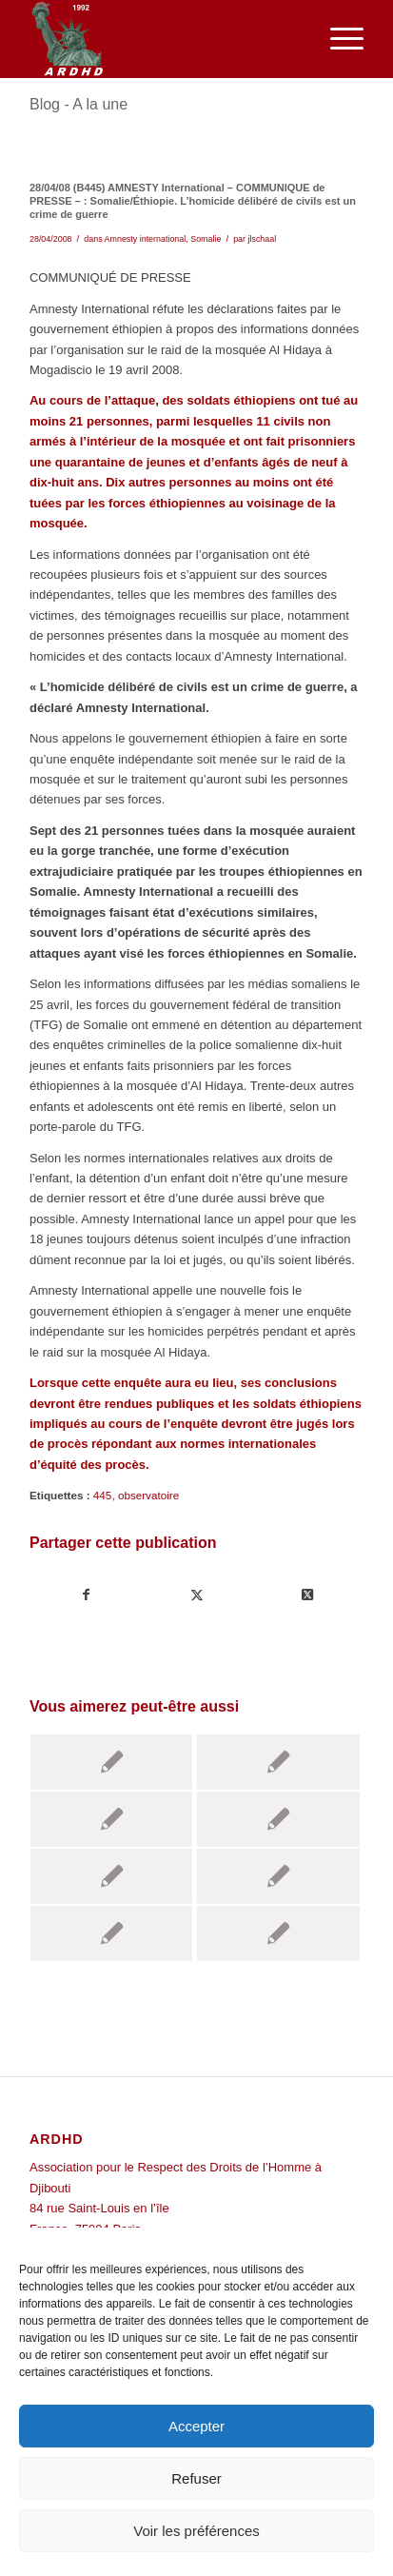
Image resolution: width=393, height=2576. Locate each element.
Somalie (205, 239)
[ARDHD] (163, 39)
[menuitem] (337, 39)
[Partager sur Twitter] (196, 1595)
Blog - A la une (78, 104)
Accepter (196, 2426)
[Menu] (337, 39)
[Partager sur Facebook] (85, 1595)
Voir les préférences (196, 2531)
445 (102, 1495)
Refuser (196, 2478)
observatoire (148, 1495)
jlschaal (262, 239)
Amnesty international (146, 239)
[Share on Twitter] (308, 1595)
